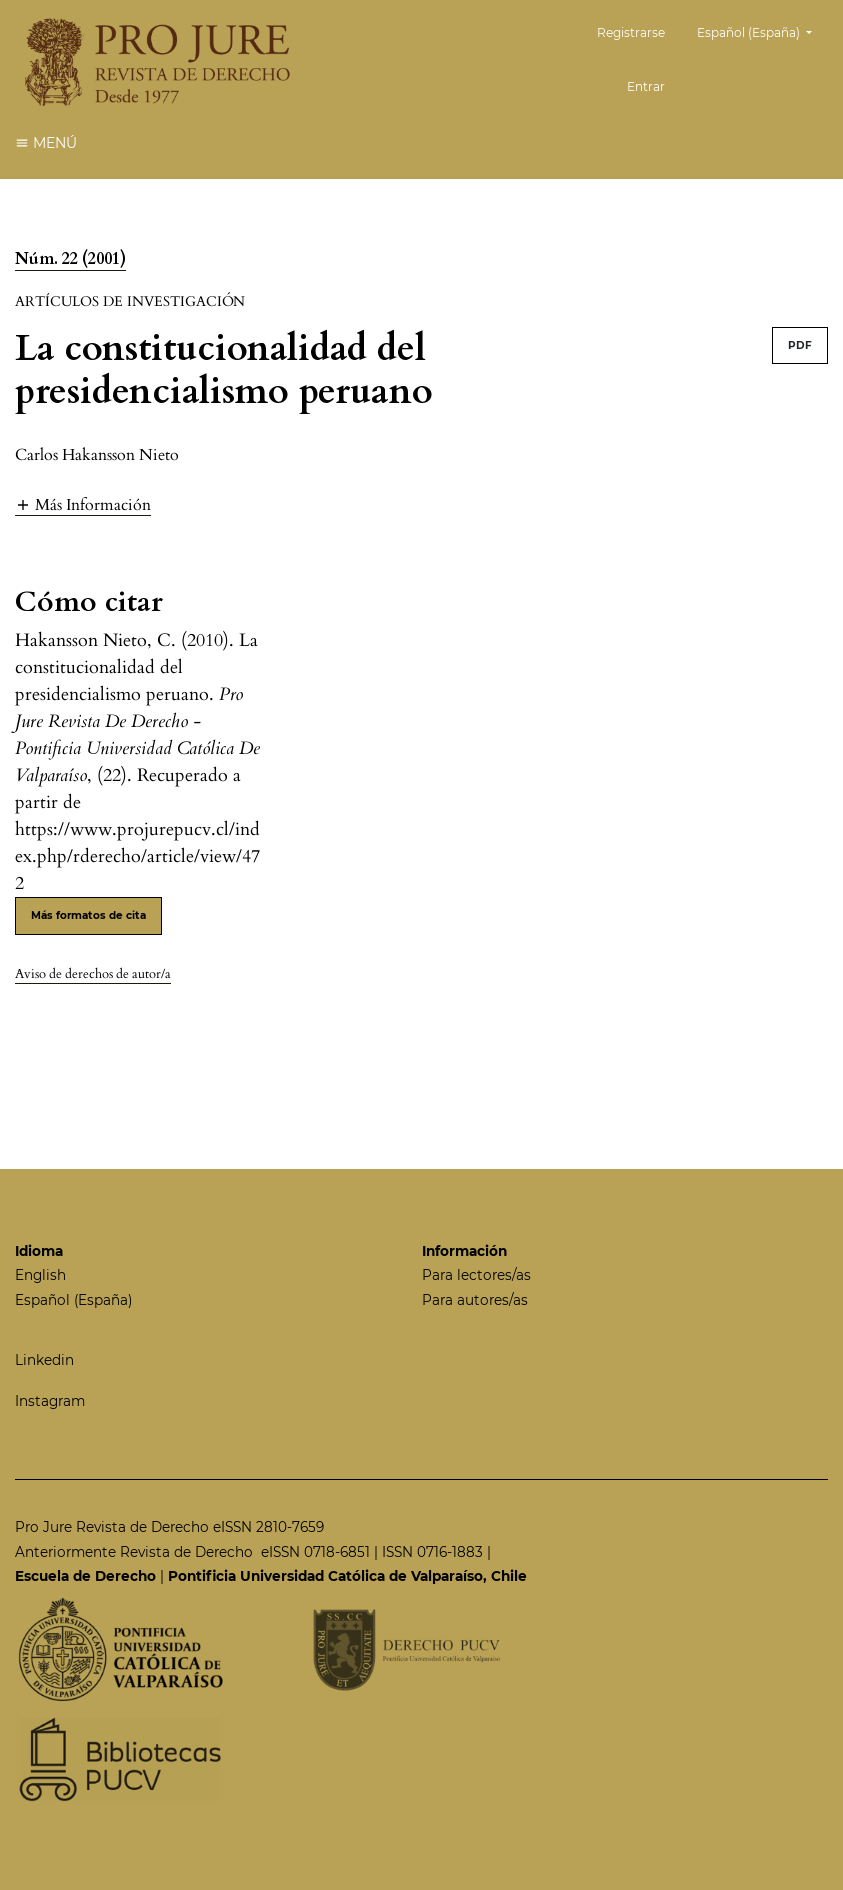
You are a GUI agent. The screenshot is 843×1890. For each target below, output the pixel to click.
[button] (83, 504)
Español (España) (762, 30)
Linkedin (44, 1360)
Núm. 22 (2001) (70, 259)
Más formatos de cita (88, 915)
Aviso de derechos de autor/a (93, 974)
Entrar (646, 86)
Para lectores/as (476, 1275)
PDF (800, 345)
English (40, 1275)
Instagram (50, 1401)
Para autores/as (475, 1300)
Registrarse (631, 32)
